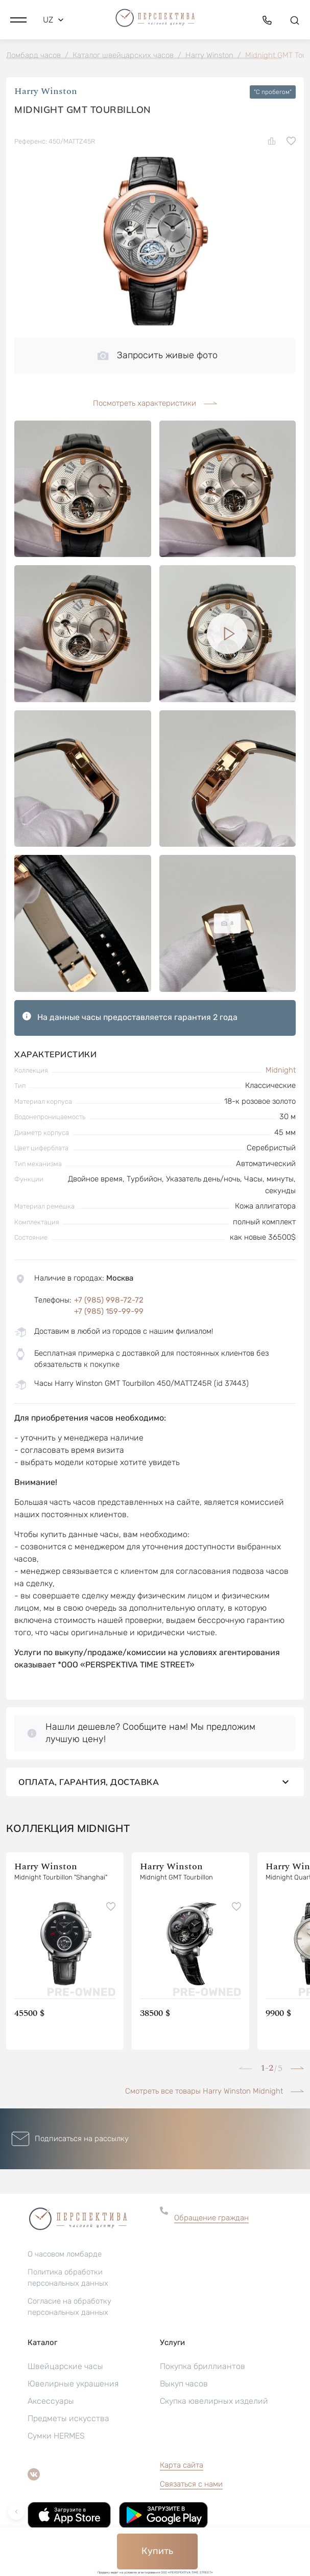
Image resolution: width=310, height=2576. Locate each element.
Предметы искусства (68, 2418)
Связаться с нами (191, 2484)
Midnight (281, 1070)
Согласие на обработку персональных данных (69, 2306)
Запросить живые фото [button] (158, 355)
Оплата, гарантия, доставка (155, 1782)
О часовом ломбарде (65, 2254)
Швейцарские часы (65, 2366)
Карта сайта (181, 2465)
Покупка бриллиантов (202, 2366)
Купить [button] (157, 2551)
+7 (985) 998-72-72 (109, 1300)
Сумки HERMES (56, 2436)
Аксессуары (51, 2401)
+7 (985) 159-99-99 (109, 1311)
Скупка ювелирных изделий (214, 2401)
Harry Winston (45, 91)
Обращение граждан (211, 2217)
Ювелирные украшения (73, 2383)
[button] (18, 20)
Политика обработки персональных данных (68, 2277)
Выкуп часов (184, 2383)
